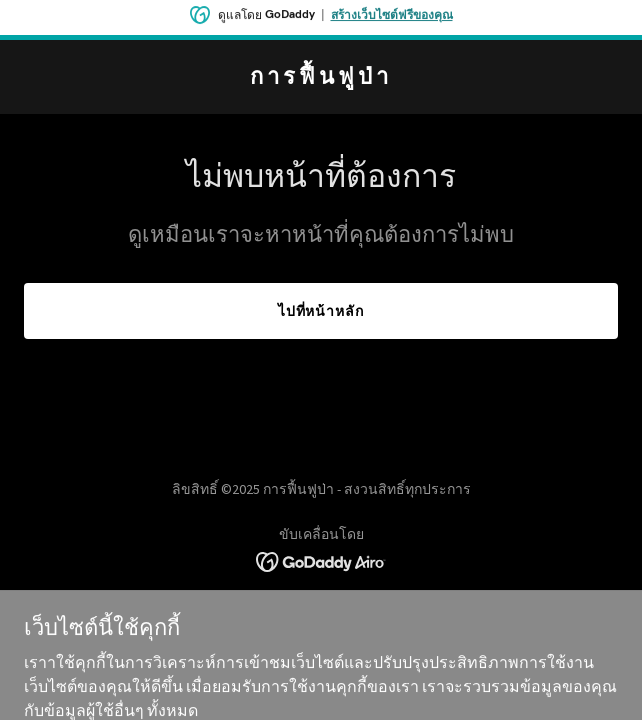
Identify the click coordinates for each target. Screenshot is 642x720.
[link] (321, 78)
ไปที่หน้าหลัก (321, 311)
